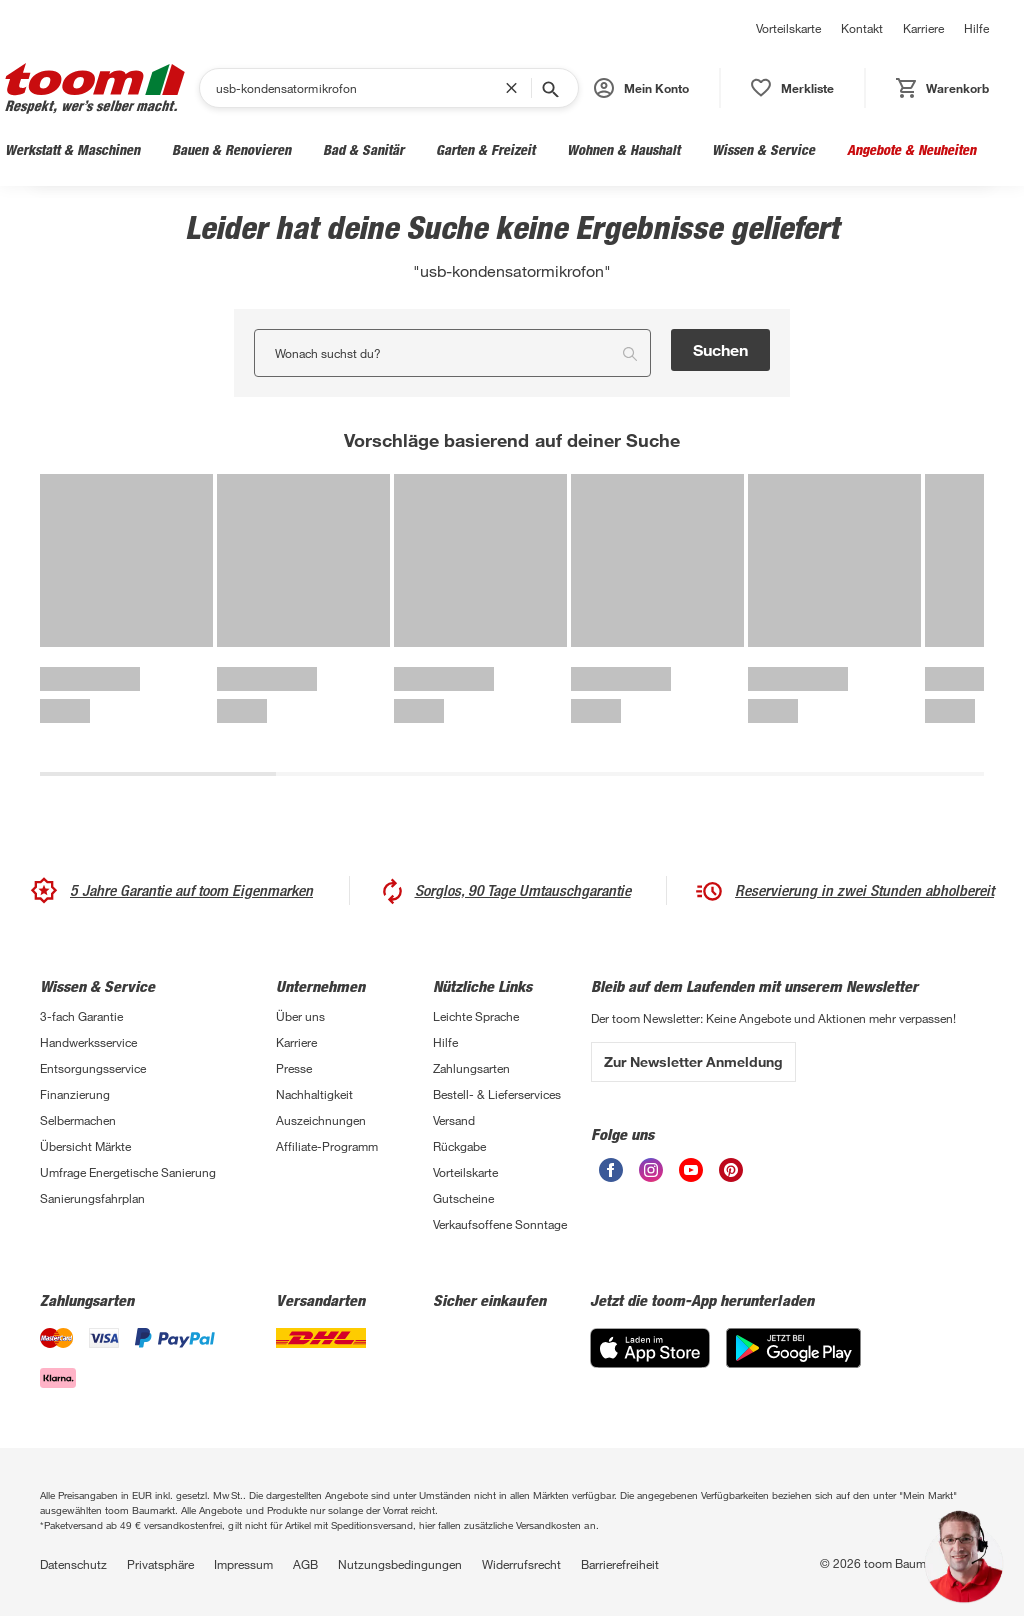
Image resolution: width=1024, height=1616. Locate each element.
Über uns (300, 1016)
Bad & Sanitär (363, 149)
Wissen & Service (763, 149)
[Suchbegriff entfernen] (516, 88)
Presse (294, 1068)
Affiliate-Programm (327, 1146)
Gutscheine (463, 1198)
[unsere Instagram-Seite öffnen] (651, 1170)
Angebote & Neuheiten (911, 149)
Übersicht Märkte (85, 1146)
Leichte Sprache (476, 1016)
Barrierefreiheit (620, 1564)
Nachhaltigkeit (314, 1094)
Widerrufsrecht (521, 1564)
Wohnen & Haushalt (623, 149)
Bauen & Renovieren (231, 149)
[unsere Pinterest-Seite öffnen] (731, 1170)
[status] (792, 88)
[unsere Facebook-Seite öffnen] (611, 1170)
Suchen (720, 349)
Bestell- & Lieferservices (497, 1094)
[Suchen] (360, 88)
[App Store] (650, 1348)
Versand (454, 1120)
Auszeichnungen (321, 1120)
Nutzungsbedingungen (400, 1564)
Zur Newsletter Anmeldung (693, 1061)
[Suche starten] (549, 88)
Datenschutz (73, 1564)
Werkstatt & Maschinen (72, 149)
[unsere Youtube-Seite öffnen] (691, 1170)
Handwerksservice (88, 1042)
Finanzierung (75, 1094)
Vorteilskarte (788, 28)
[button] (641, 88)
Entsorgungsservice (93, 1068)
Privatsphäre (160, 1564)
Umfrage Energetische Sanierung (128, 1172)
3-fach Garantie (81, 1016)
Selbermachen (78, 1120)
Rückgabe (459, 1146)
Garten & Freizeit (485, 149)
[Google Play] (793, 1348)
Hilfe (976, 28)
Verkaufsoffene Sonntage (500, 1224)
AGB (305, 1564)
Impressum (243, 1564)
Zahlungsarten (471, 1068)
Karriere (923, 28)
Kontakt (862, 28)
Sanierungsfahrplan (92, 1198)
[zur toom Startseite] (95, 88)
